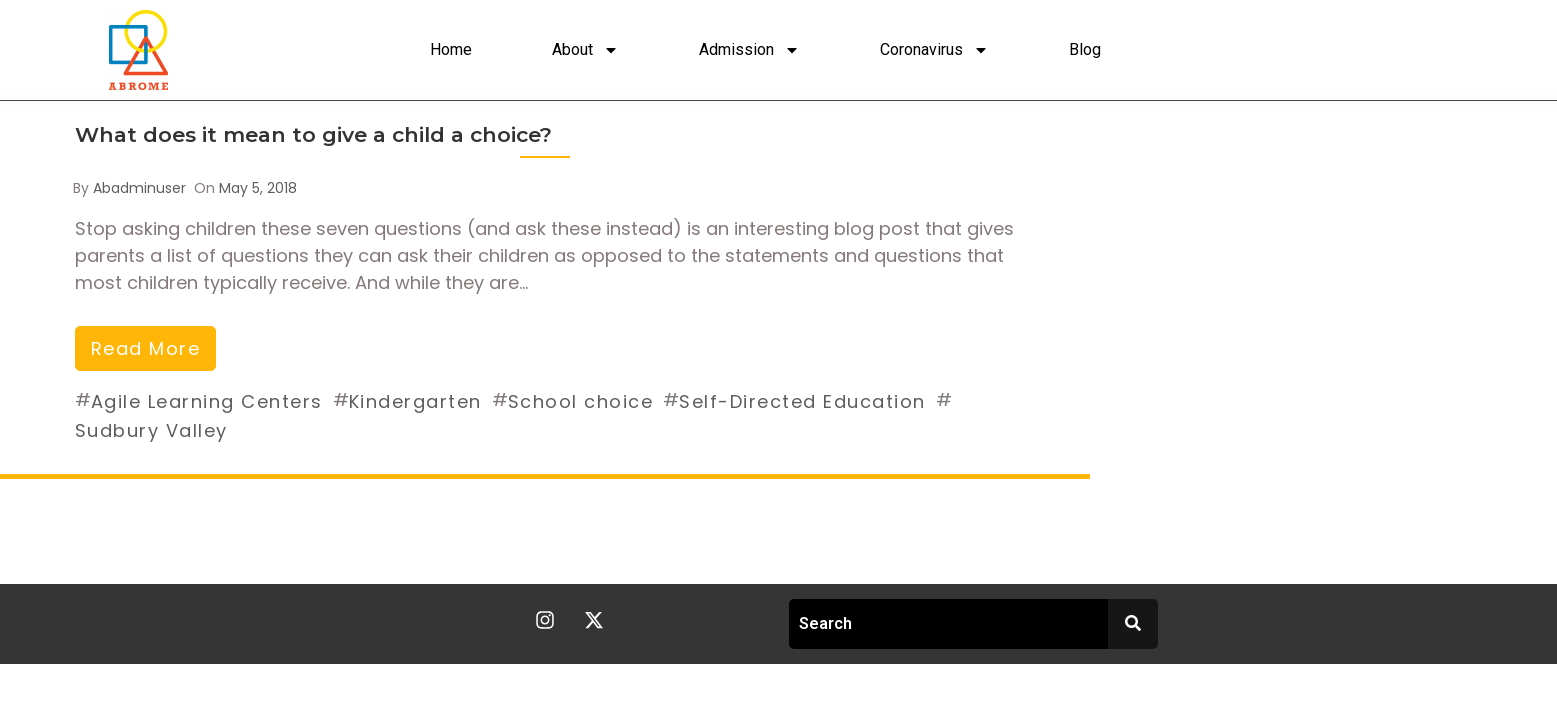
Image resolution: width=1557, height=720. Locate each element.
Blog (1085, 49)
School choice (581, 401)
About (585, 50)
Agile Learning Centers (207, 401)
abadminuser (139, 188)
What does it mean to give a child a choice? (313, 134)
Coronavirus (934, 50)
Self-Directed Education (802, 401)
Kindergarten (415, 401)
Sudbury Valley (151, 430)
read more (146, 348)
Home (451, 49)
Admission (749, 50)
